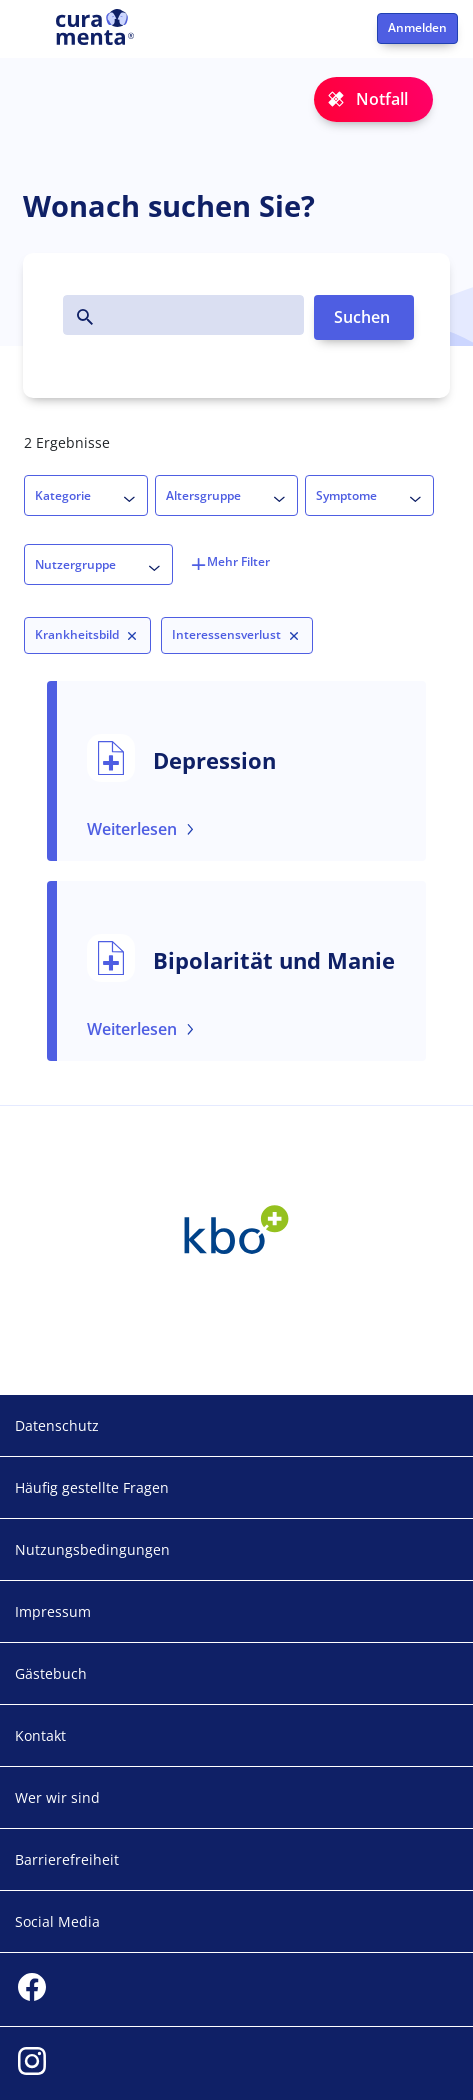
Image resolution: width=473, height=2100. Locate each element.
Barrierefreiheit (67, 1859)
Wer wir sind (57, 1797)
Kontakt (40, 1735)
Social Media (57, 1921)
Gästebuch (51, 1673)
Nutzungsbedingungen (92, 1549)
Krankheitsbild (77, 634)
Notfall (382, 99)
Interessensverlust (226, 634)
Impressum (53, 1611)
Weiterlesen (132, 829)
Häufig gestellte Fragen (92, 1487)
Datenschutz (57, 1425)
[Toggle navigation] (28, 36)
